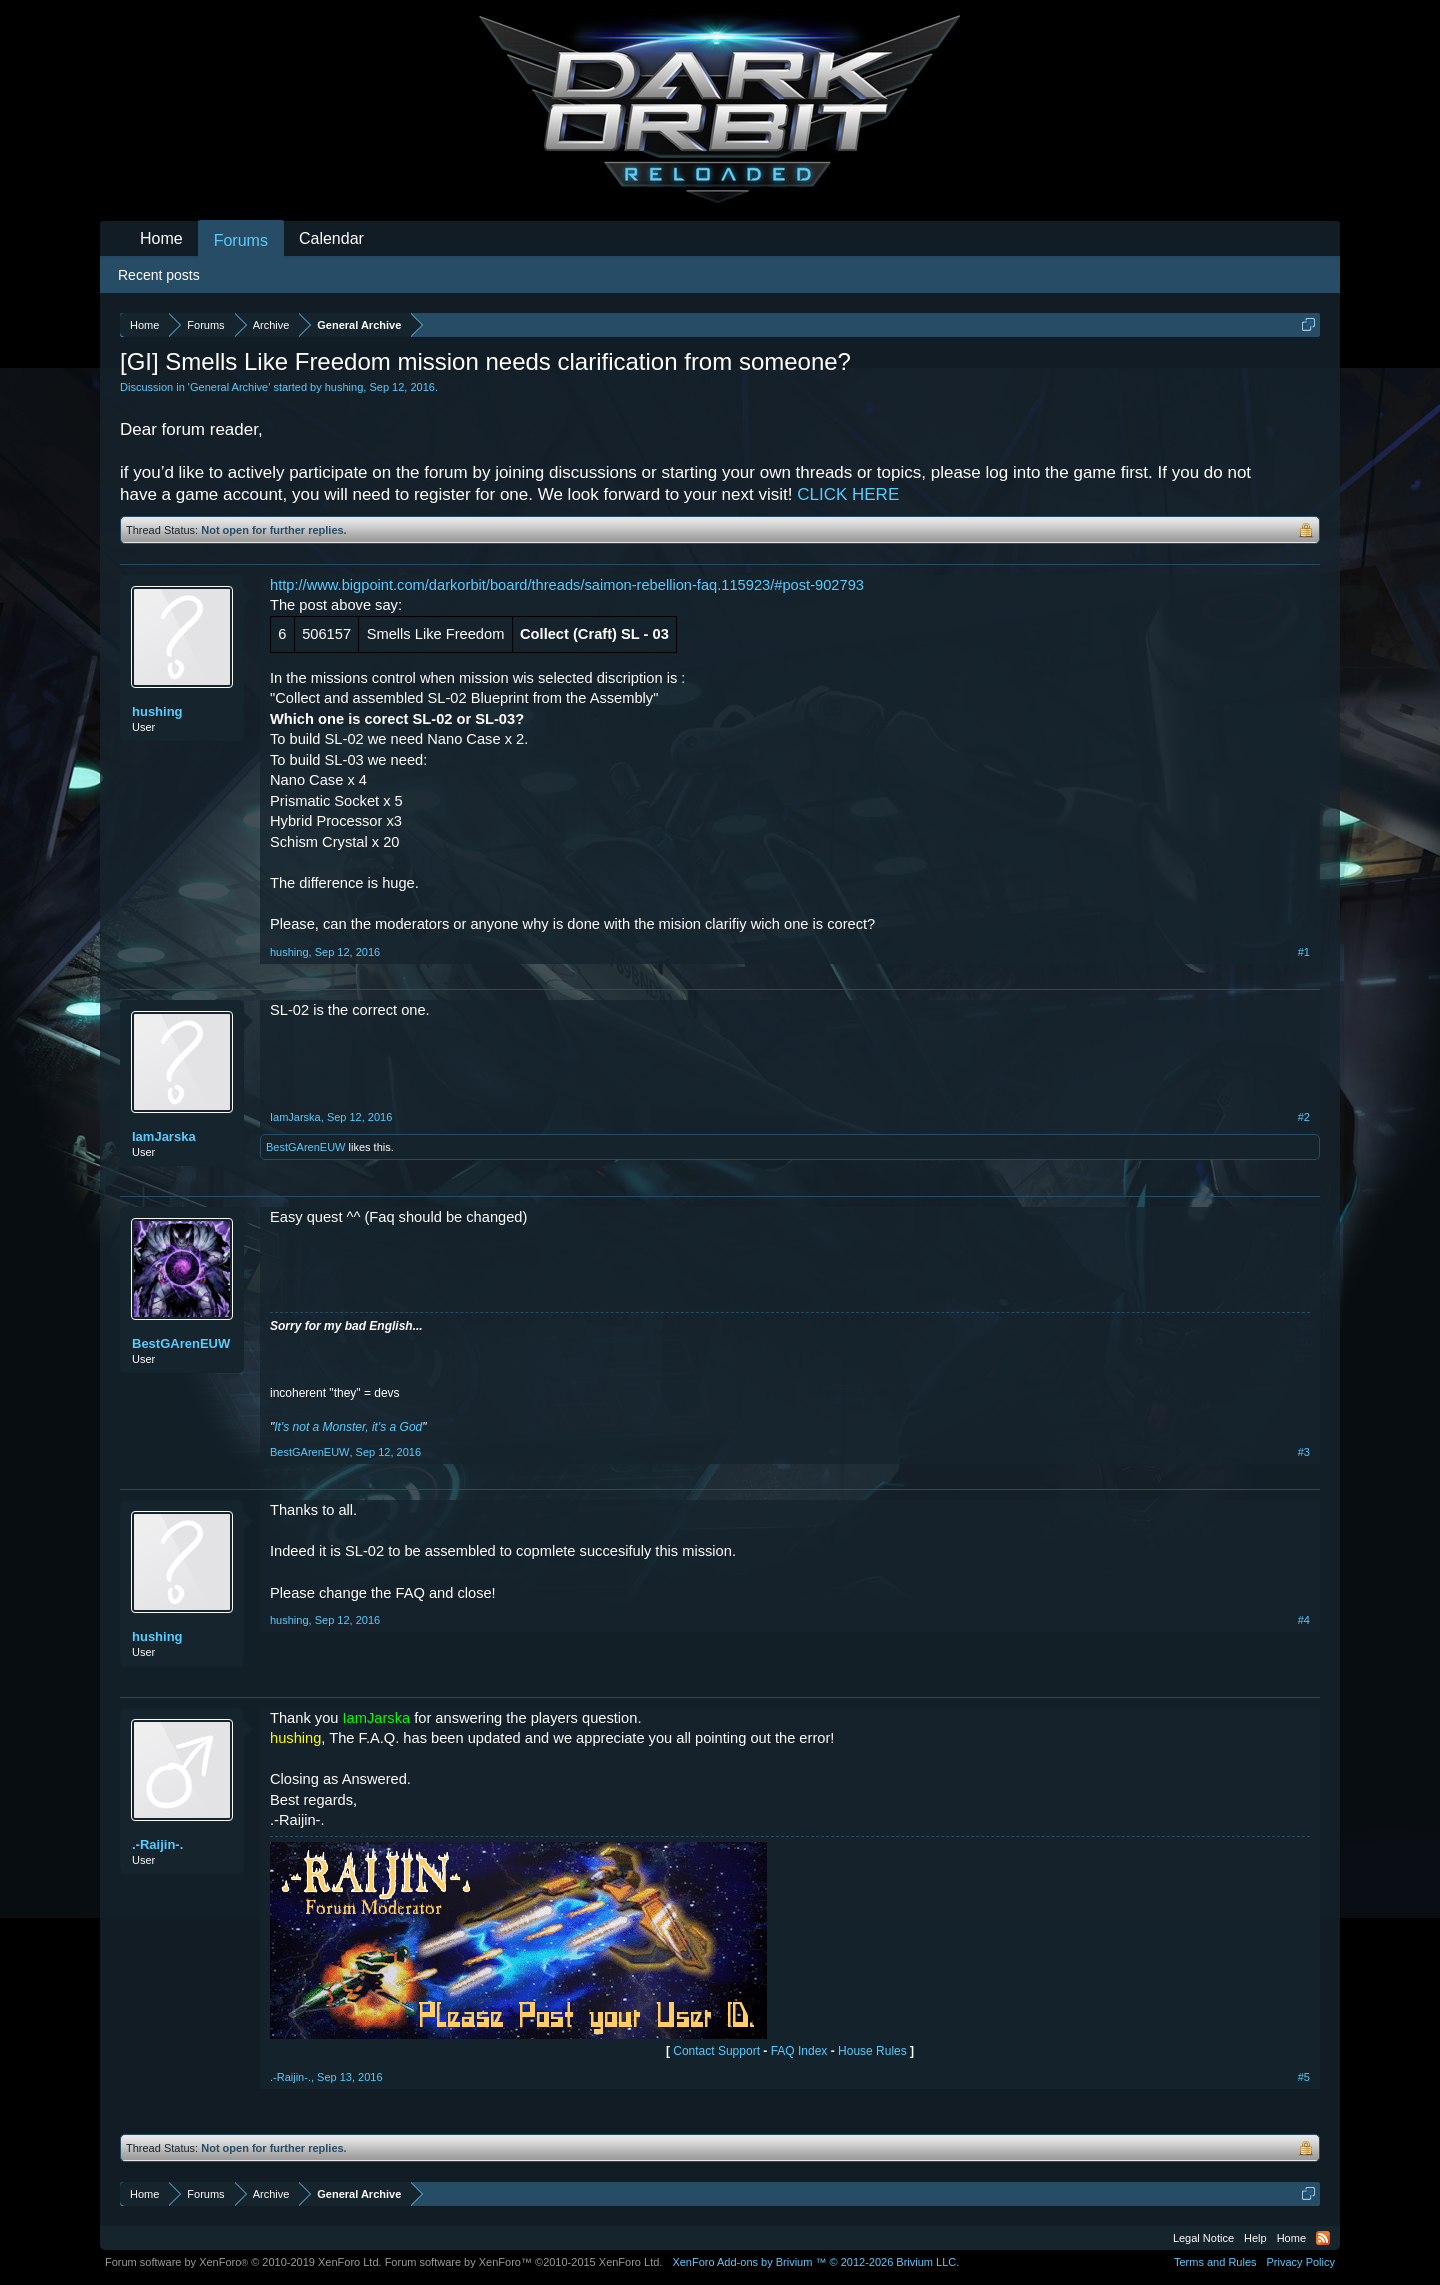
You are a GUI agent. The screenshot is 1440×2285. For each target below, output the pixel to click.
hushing (344, 387)
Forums (241, 240)
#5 (1304, 2077)
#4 (1304, 1620)
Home (161, 238)
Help (1255, 2238)
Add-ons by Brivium (815, 2262)
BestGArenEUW (305, 1147)
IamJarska (164, 1136)
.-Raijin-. (157, 1844)
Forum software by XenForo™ (524, 2262)
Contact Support (716, 2051)
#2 (1304, 1117)
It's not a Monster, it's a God (348, 1427)
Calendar (331, 238)
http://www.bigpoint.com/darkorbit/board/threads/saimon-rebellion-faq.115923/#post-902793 (567, 585)
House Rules (872, 2051)
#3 (1304, 1452)
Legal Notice (1203, 2238)
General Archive (229, 387)
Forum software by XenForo (243, 2262)
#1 (1304, 952)
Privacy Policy (1301, 2262)
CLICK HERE (848, 494)
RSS (1323, 2238)
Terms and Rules (1215, 2262)
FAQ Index (799, 2051)
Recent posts (159, 275)
